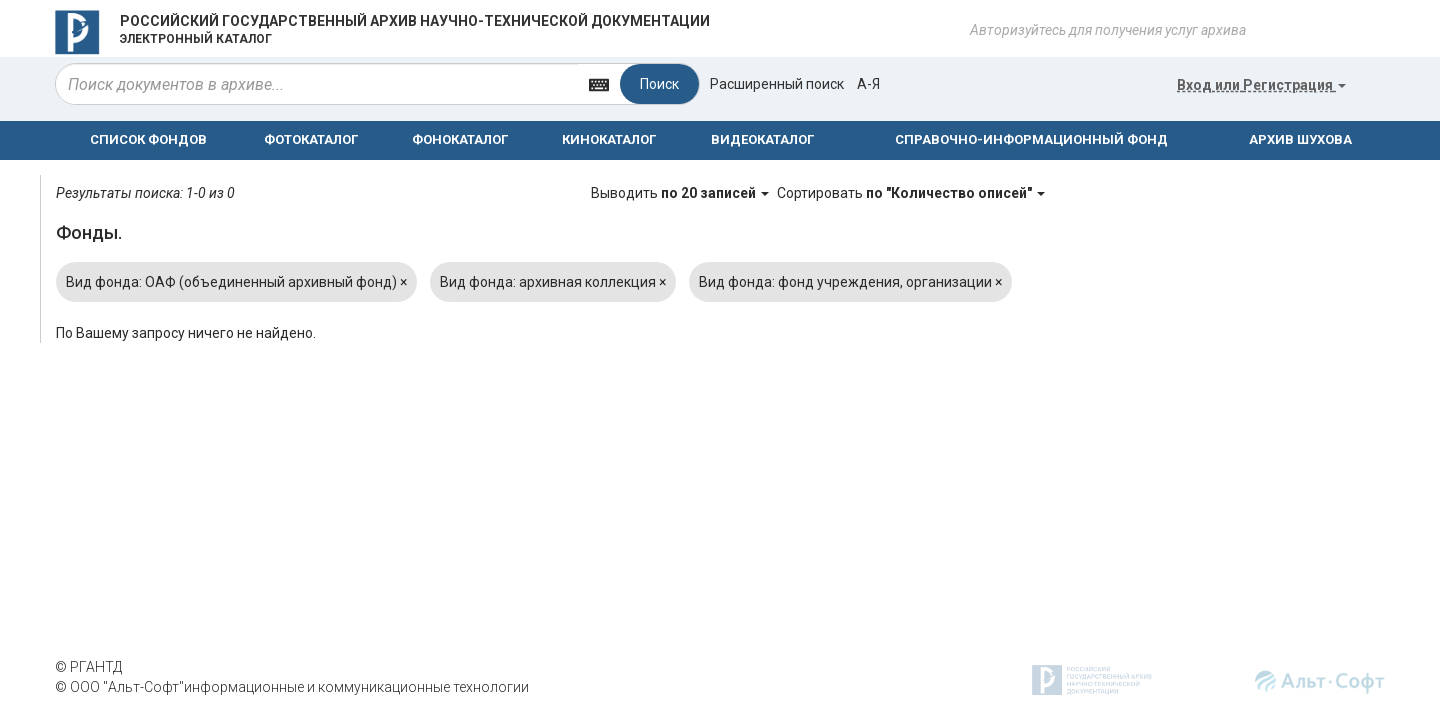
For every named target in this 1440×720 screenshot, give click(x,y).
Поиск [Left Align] (659, 84)
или (1261, 85)
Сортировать (911, 193)
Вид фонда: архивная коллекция (553, 282)
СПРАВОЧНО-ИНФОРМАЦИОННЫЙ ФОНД (1031, 139)
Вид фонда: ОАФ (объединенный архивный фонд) (236, 282)
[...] (317, 84)
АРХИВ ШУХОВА (1300, 139)
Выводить (681, 193)
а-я (868, 84)
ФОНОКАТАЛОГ (460, 139)
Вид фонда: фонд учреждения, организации (850, 282)
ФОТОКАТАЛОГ (311, 139)
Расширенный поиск (777, 84)
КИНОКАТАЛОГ (609, 139)
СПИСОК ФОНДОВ (148, 139)
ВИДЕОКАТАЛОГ (762, 139)
